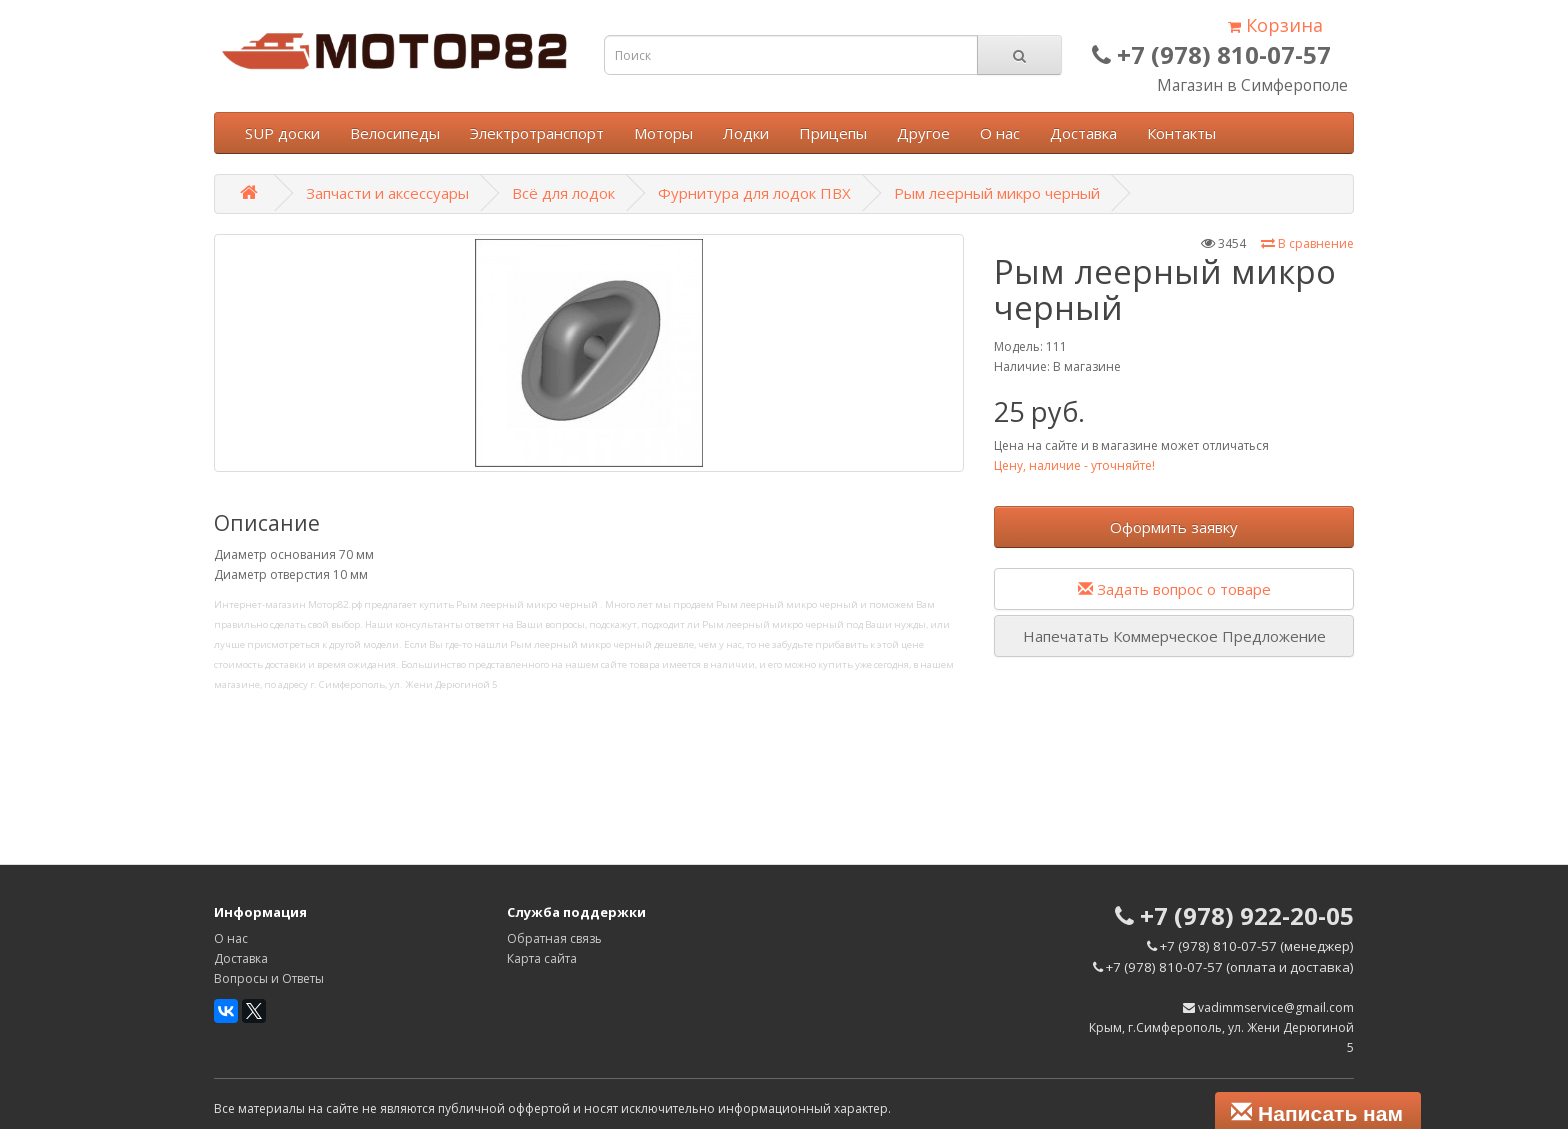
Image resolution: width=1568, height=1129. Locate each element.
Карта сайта (542, 958)
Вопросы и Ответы (269, 978)
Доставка (1083, 133)
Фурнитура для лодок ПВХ (754, 193)
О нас (1000, 133)
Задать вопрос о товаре (1174, 589)
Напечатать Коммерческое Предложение (1174, 636)
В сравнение (1307, 243)
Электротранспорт (537, 133)
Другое (923, 133)
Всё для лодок (563, 193)
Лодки (746, 133)
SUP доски (282, 133)
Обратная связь (554, 938)
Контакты (1181, 133)
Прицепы (833, 133)
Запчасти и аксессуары (387, 193)
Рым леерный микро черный (997, 193)
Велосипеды (395, 133)
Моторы (663, 133)
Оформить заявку (1174, 527)
